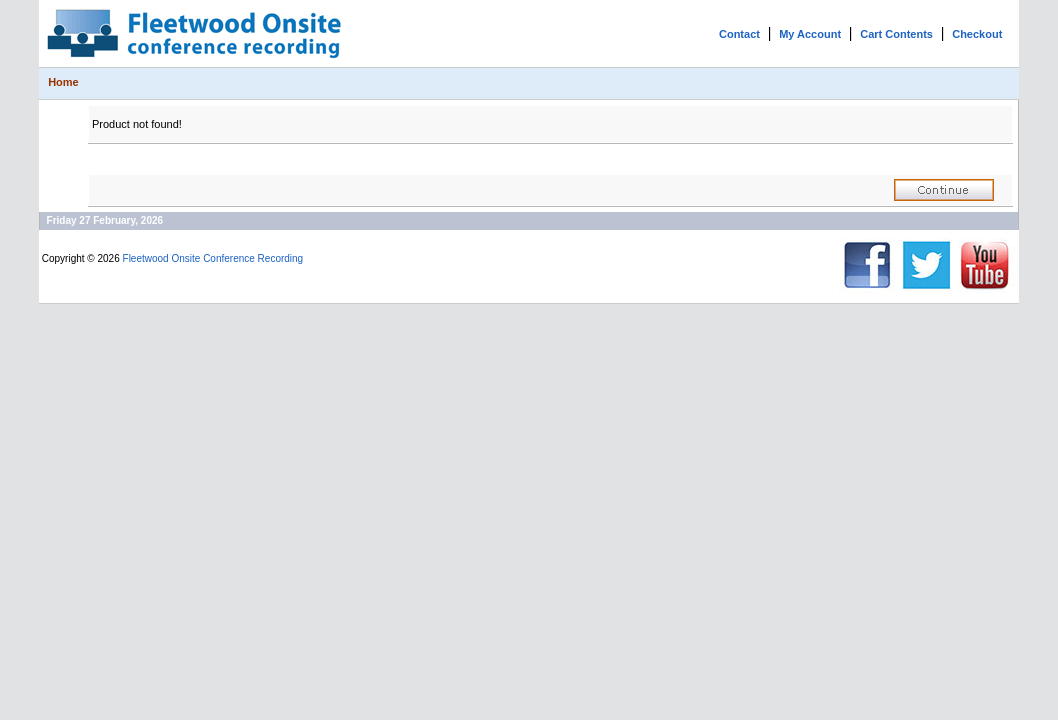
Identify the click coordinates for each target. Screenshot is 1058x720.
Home (63, 82)
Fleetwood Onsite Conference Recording (213, 258)
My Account (810, 34)
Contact (739, 34)
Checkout (977, 34)
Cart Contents (896, 34)
